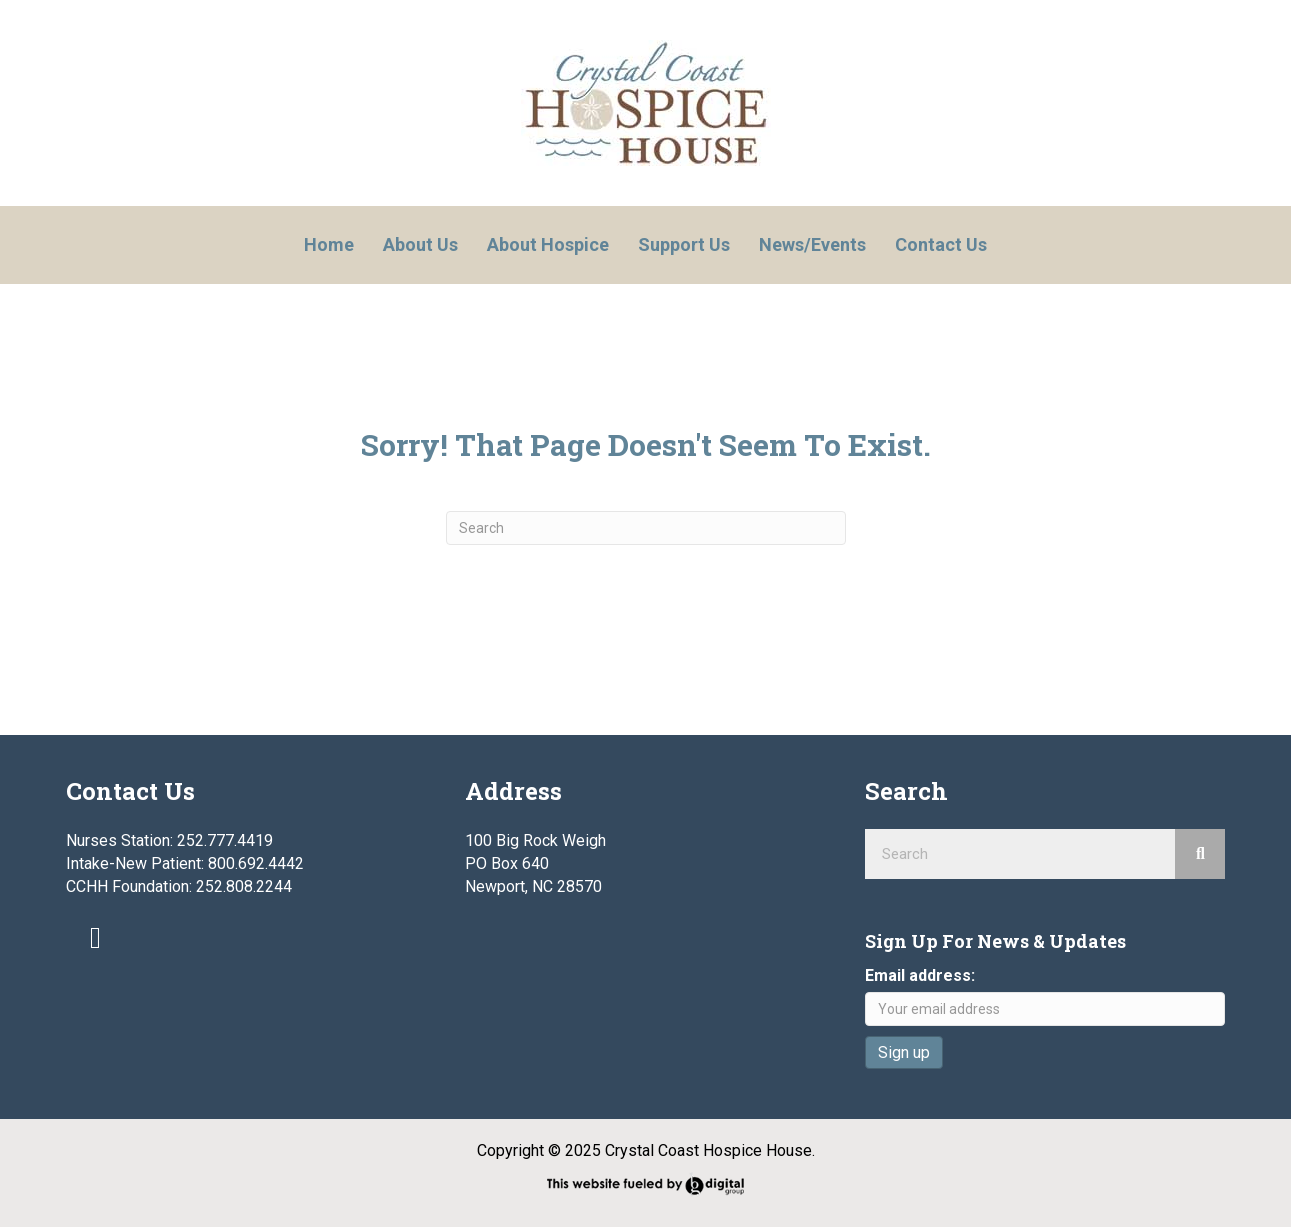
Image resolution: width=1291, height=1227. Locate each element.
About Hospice (548, 244)
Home (329, 244)
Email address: (920, 975)
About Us (420, 244)
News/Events (812, 244)
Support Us (684, 244)
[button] (96, 938)
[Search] (646, 528)
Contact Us (941, 244)
